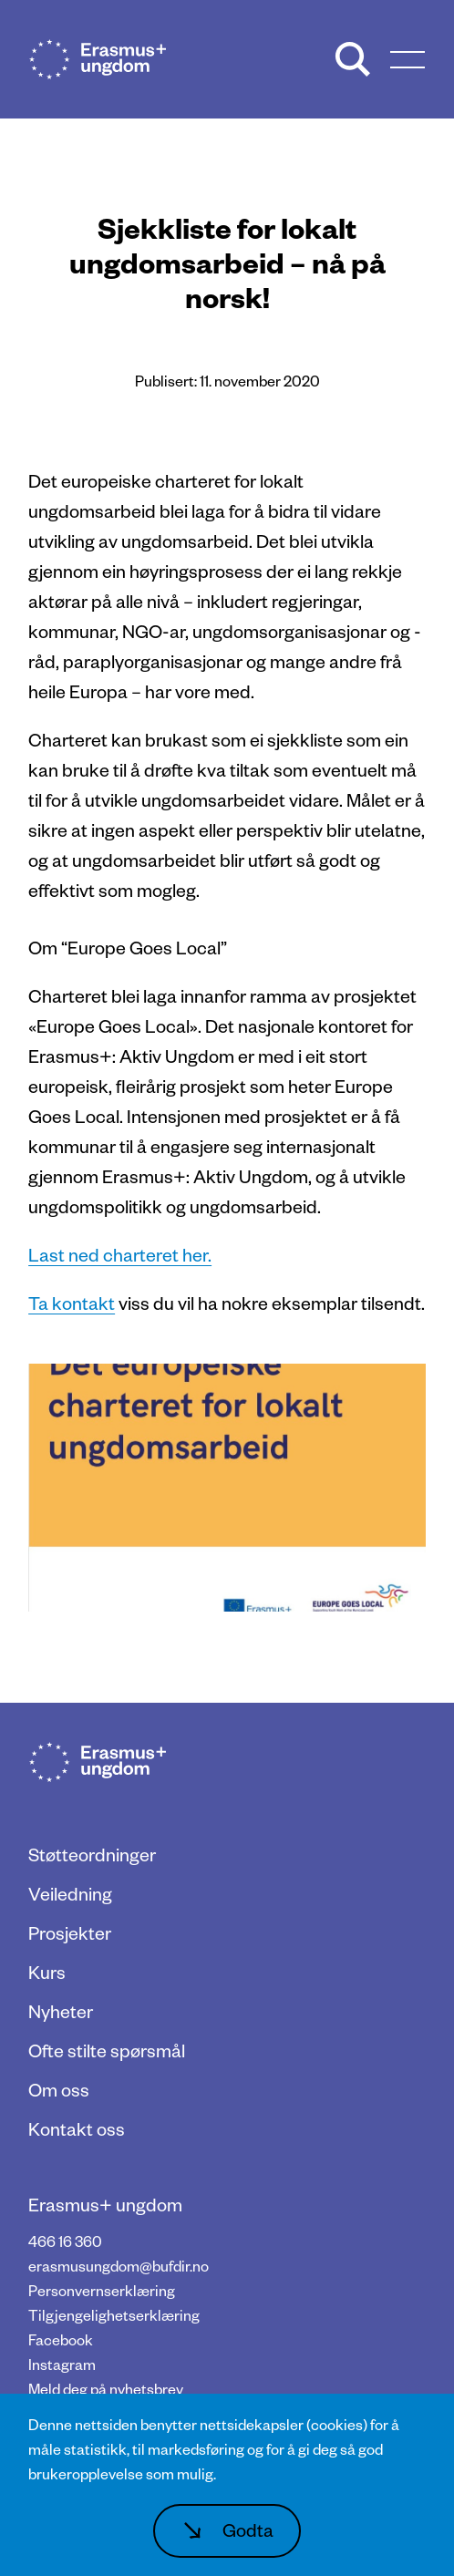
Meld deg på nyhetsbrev (105, 2388)
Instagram (62, 2364)
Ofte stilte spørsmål (106, 2050)
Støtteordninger (92, 1854)
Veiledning (70, 1893)
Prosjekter (69, 1932)
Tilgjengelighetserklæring (114, 2314)
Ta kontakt (71, 1302)
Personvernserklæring (101, 2290)
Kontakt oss (76, 2128)
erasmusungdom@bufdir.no (118, 2265)
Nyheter (60, 2011)
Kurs (47, 1972)
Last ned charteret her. (120, 1254)
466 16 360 (65, 2241)
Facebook (60, 2339)
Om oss (58, 2089)
